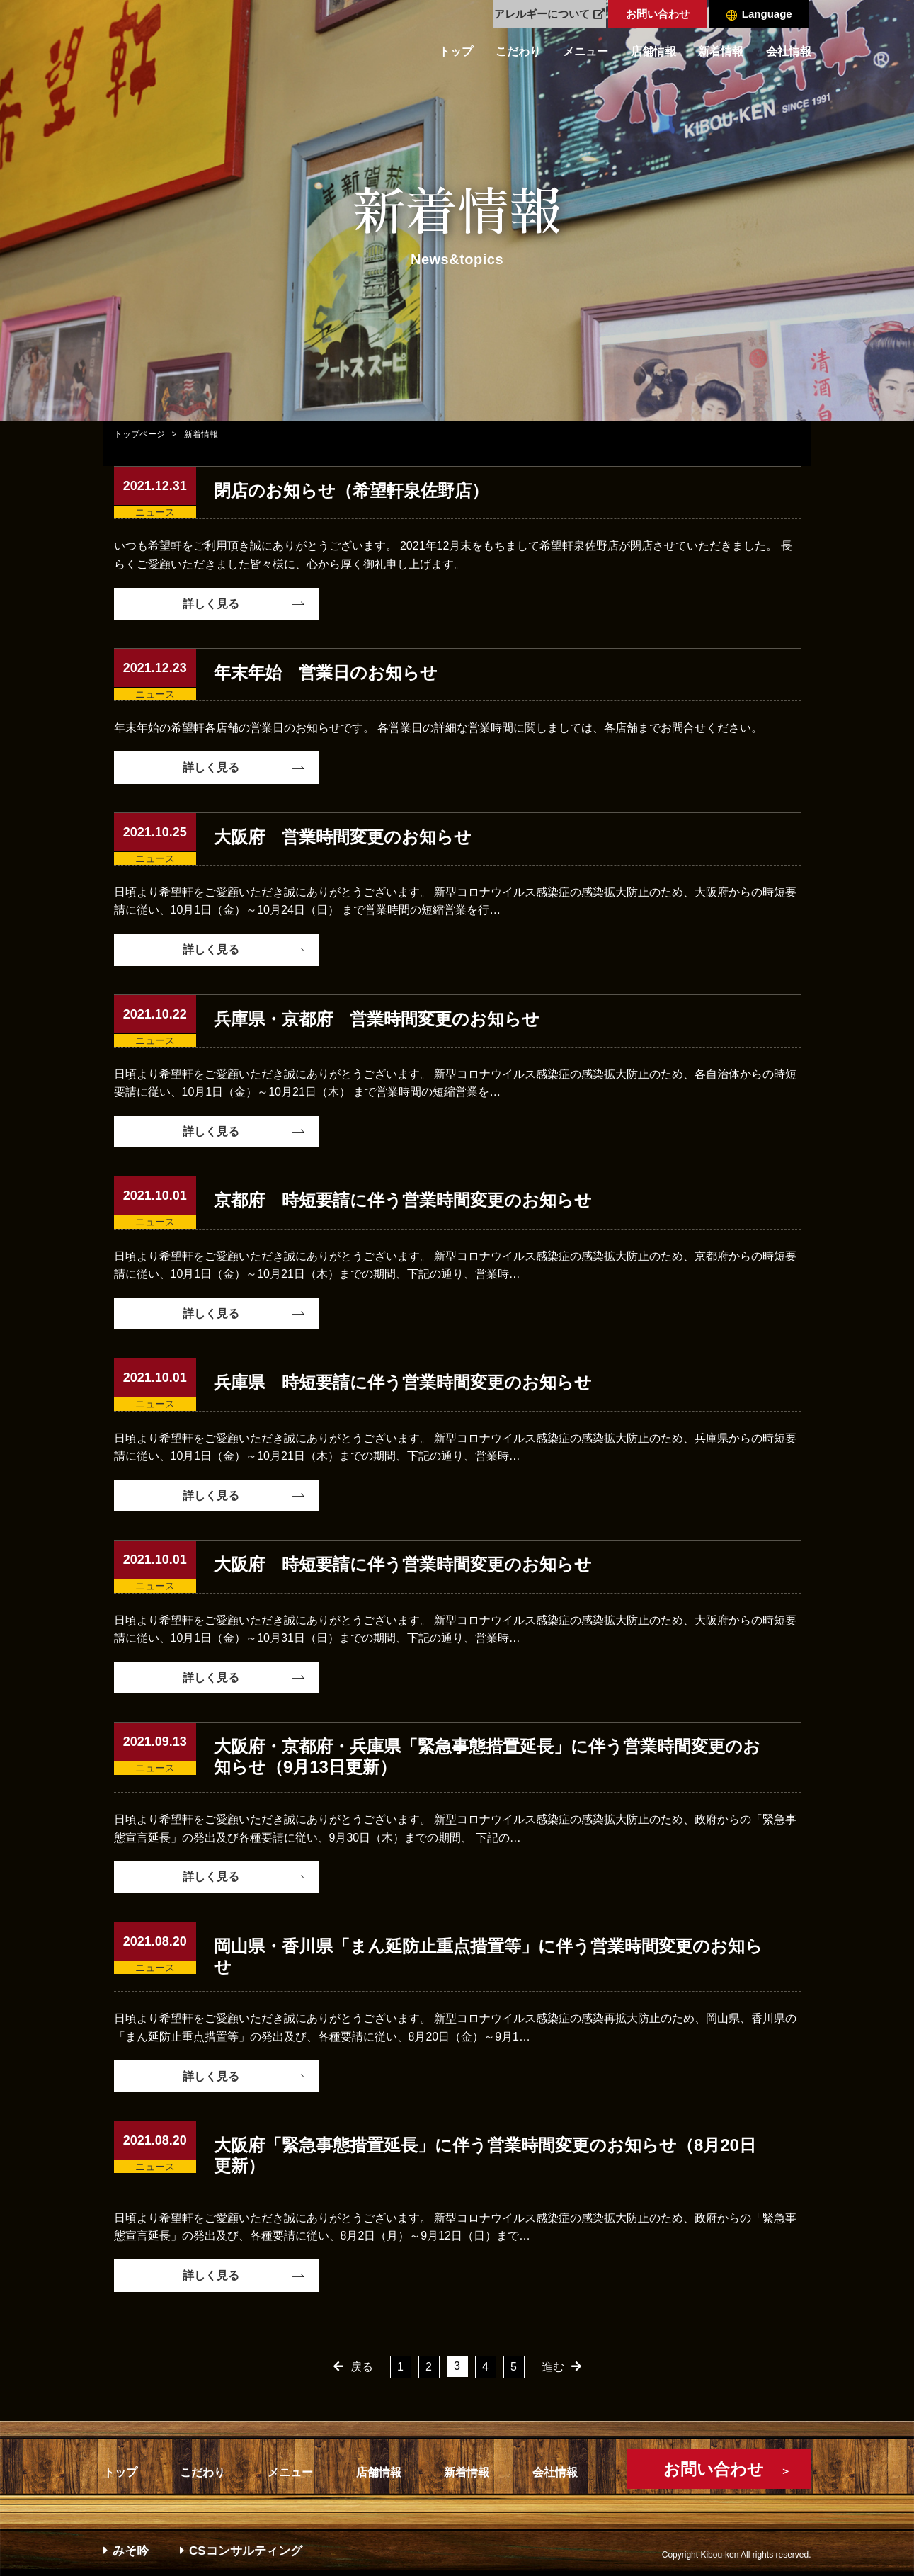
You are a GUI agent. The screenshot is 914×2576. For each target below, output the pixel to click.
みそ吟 (126, 2551)
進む (553, 2367)
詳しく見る (211, 604)
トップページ (139, 434)
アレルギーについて (549, 14)
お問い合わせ (658, 14)
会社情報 (788, 51)
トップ (456, 51)
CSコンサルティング (241, 2551)
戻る (361, 2367)
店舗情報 (653, 51)
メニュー (585, 51)
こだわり (518, 51)
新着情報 (720, 51)
